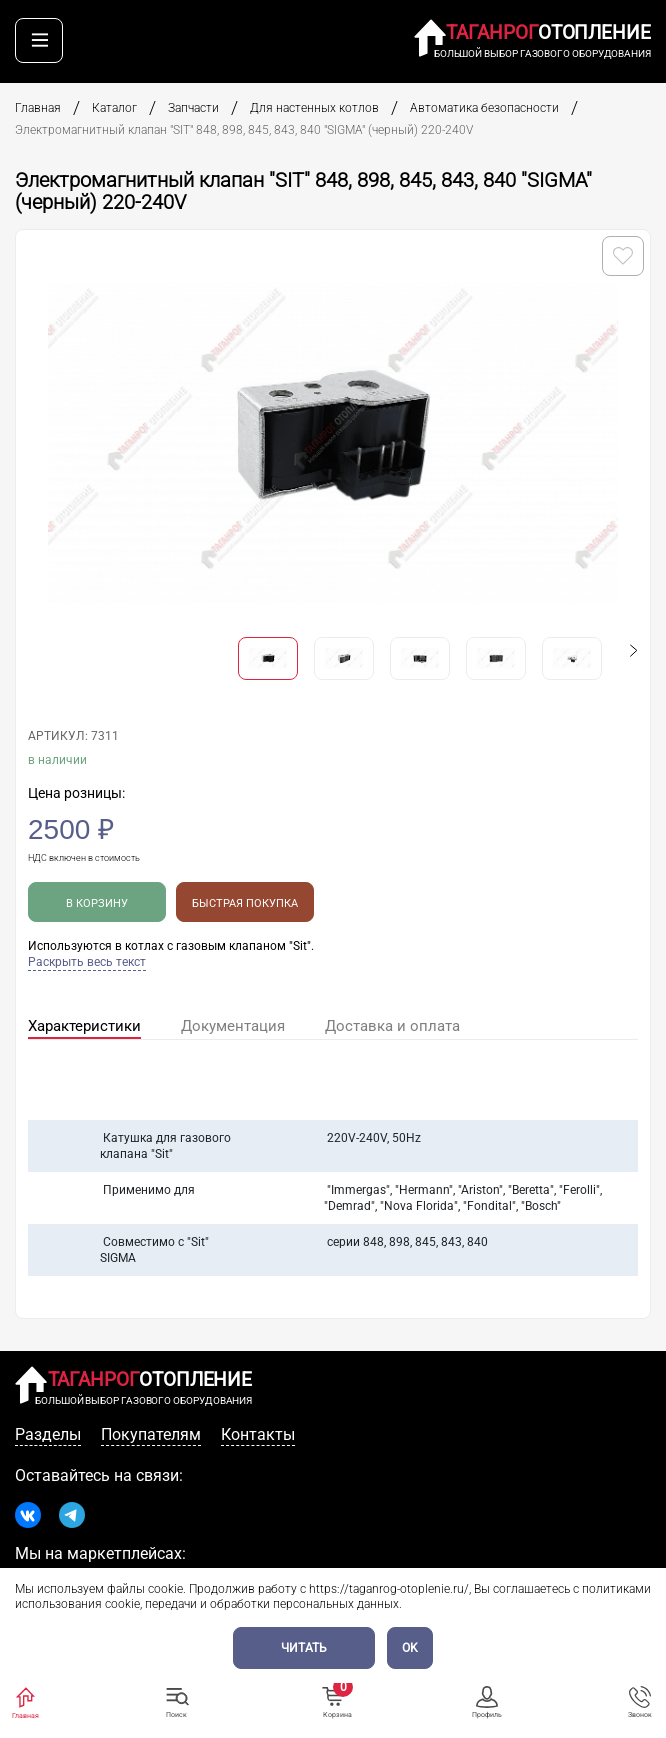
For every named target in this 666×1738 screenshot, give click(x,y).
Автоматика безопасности (484, 108)
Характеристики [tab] (84, 1026)
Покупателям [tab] (151, 1434)
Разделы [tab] (48, 1434)
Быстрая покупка (245, 903)
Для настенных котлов (314, 108)
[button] (634, 650)
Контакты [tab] (258, 1434)
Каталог (114, 108)
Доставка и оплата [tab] (392, 1026)
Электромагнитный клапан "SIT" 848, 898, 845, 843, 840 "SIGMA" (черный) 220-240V (245, 130)
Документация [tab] (233, 1026)
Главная (38, 108)
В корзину (97, 903)
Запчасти (193, 108)
